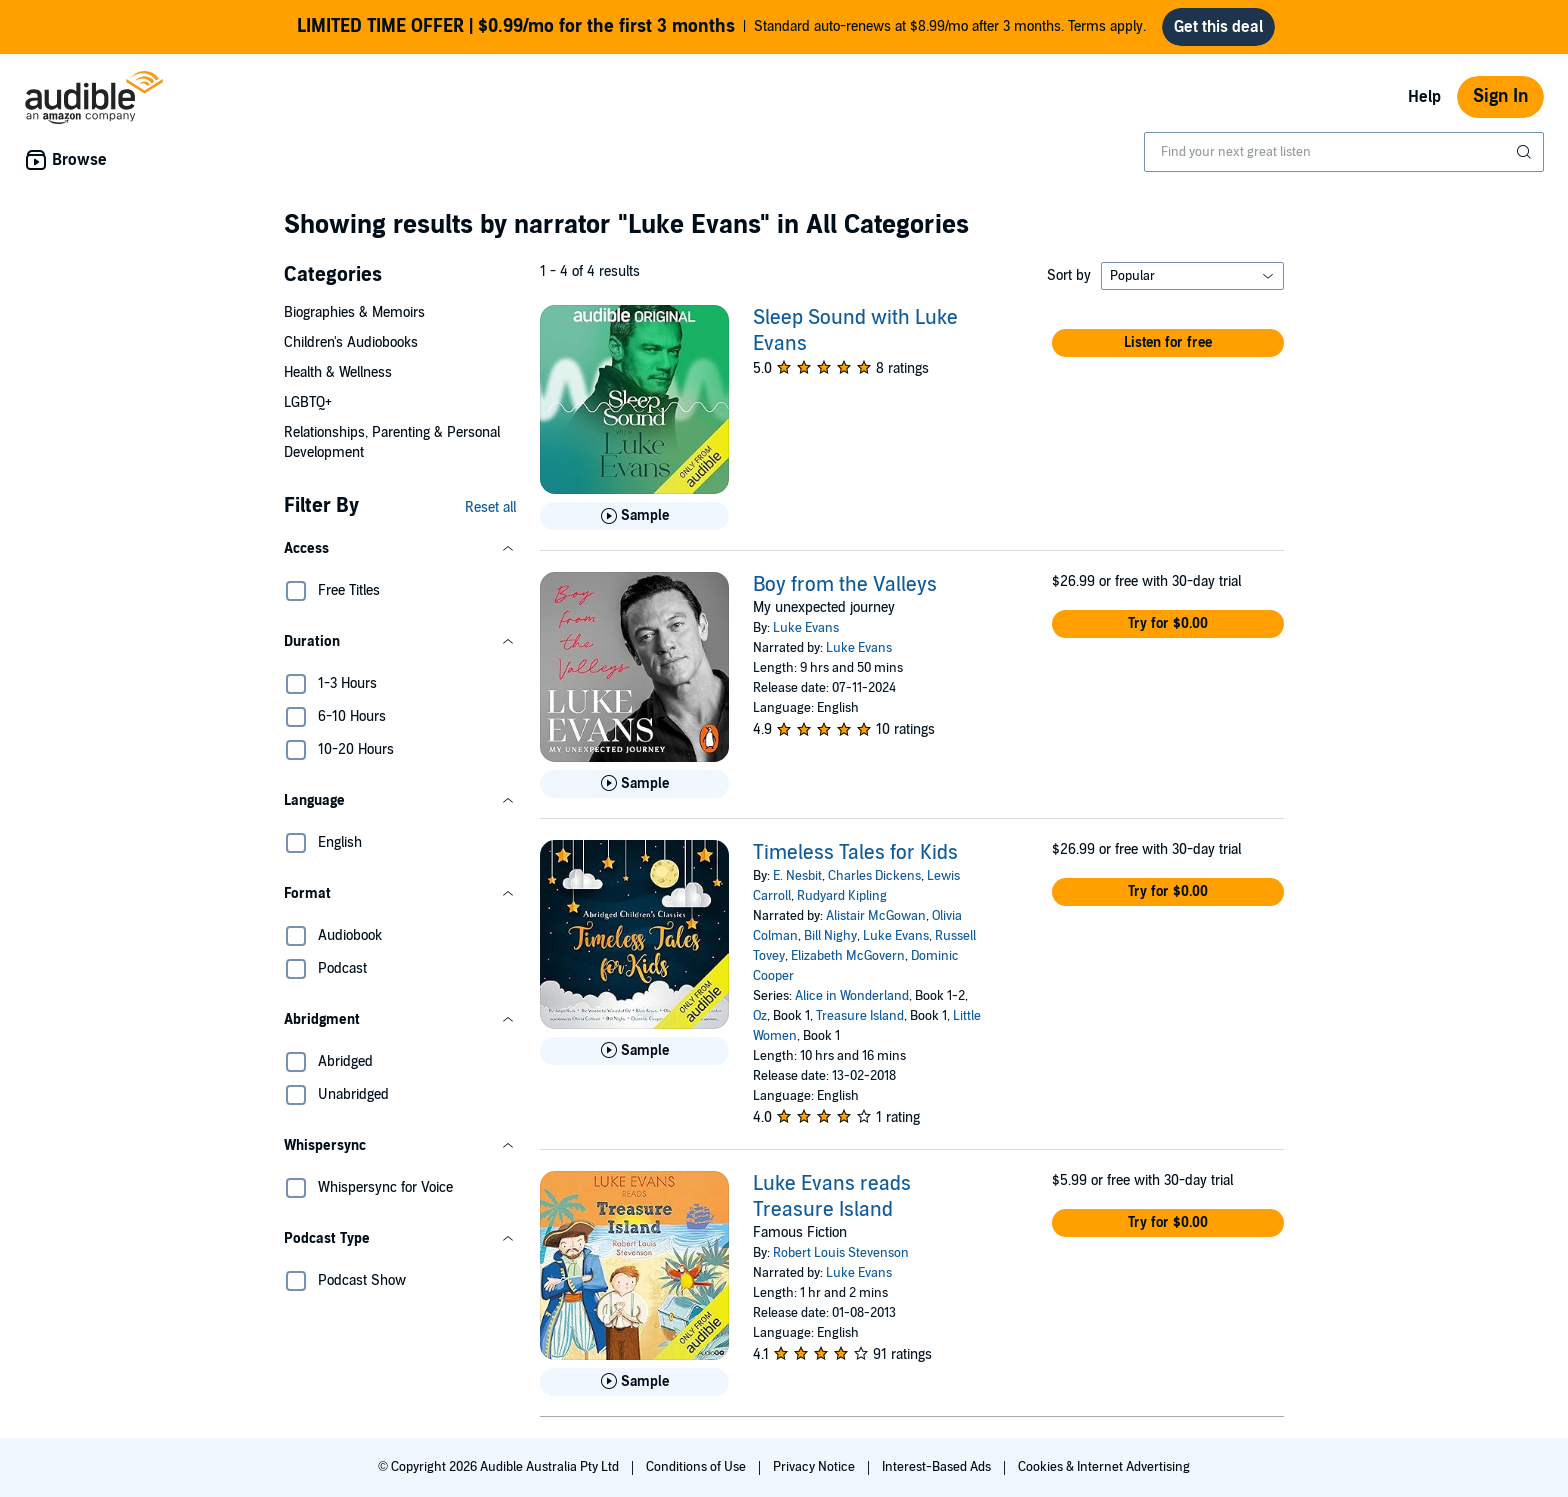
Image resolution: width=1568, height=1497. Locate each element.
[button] (400, 549)
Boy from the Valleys (845, 585)
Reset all (490, 507)
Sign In (1500, 96)
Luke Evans (806, 628)
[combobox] (1344, 152)
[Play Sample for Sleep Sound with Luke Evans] (634, 516)
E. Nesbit (797, 876)
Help (1424, 97)
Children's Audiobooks (351, 342)
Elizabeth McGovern (848, 956)
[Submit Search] (1526, 152)
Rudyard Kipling (842, 896)
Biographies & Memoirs (354, 312)
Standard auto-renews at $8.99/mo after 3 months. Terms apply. (721, 27)
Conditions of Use (697, 1467)
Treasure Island (860, 1016)
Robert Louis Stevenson (841, 1253)
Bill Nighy (830, 936)
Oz (760, 1016)
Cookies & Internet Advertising (1104, 1467)
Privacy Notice (815, 1467)
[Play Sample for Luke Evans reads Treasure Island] (634, 1382)
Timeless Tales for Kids (855, 853)
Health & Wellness (338, 372)
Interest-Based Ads (938, 1467)
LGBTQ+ (308, 402)
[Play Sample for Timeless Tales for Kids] (634, 1051)
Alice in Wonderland (852, 996)
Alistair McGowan (876, 916)
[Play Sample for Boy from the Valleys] (634, 784)
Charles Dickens (874, 876)
